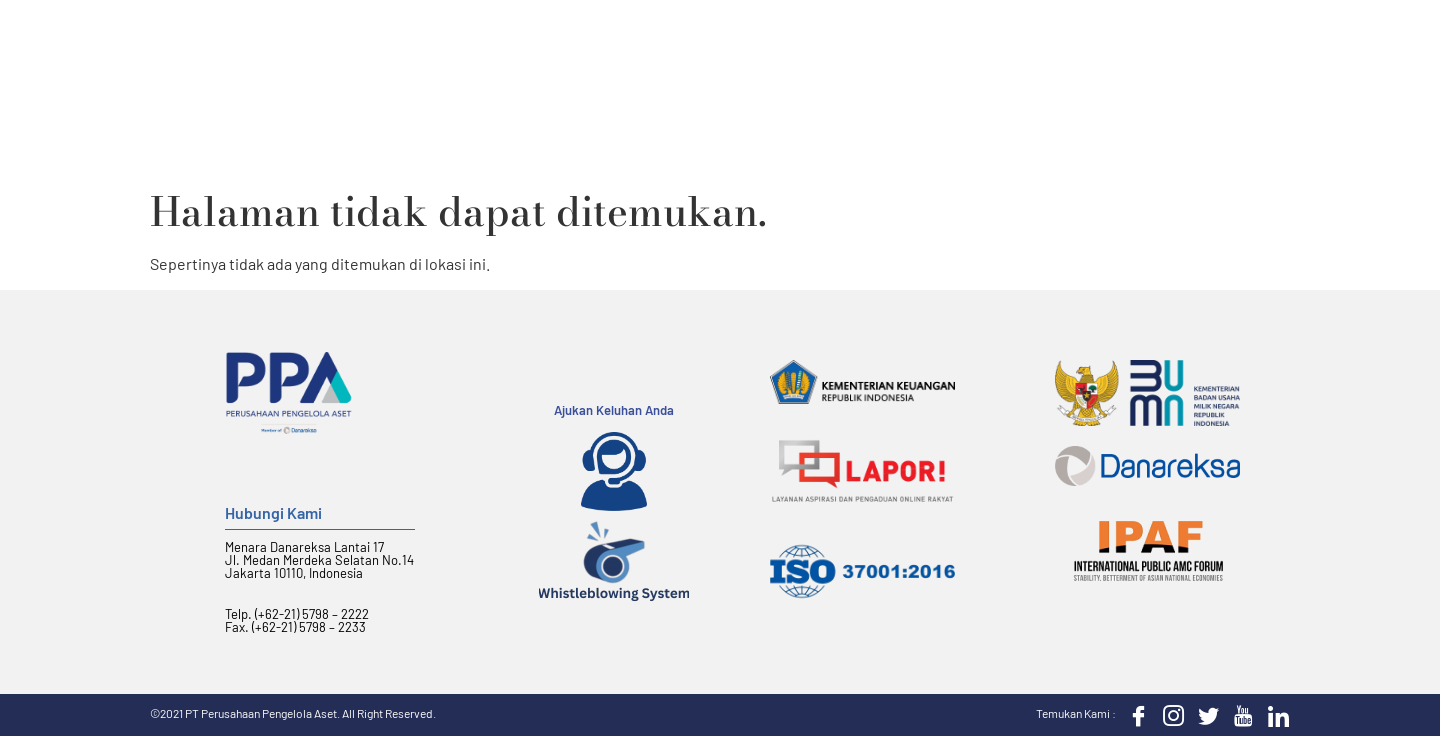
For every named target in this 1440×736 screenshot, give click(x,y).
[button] (1268, 54)
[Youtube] (1239, 715)
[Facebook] (1134, 715)
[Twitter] (1204, 715)
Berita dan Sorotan (1015, 53)
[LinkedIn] (1274, 715)
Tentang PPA (576, 53)
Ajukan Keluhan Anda (614, 410)
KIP (1140, 53)
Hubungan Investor (839, 53)
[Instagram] (1169, 715)
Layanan (698, 53)
